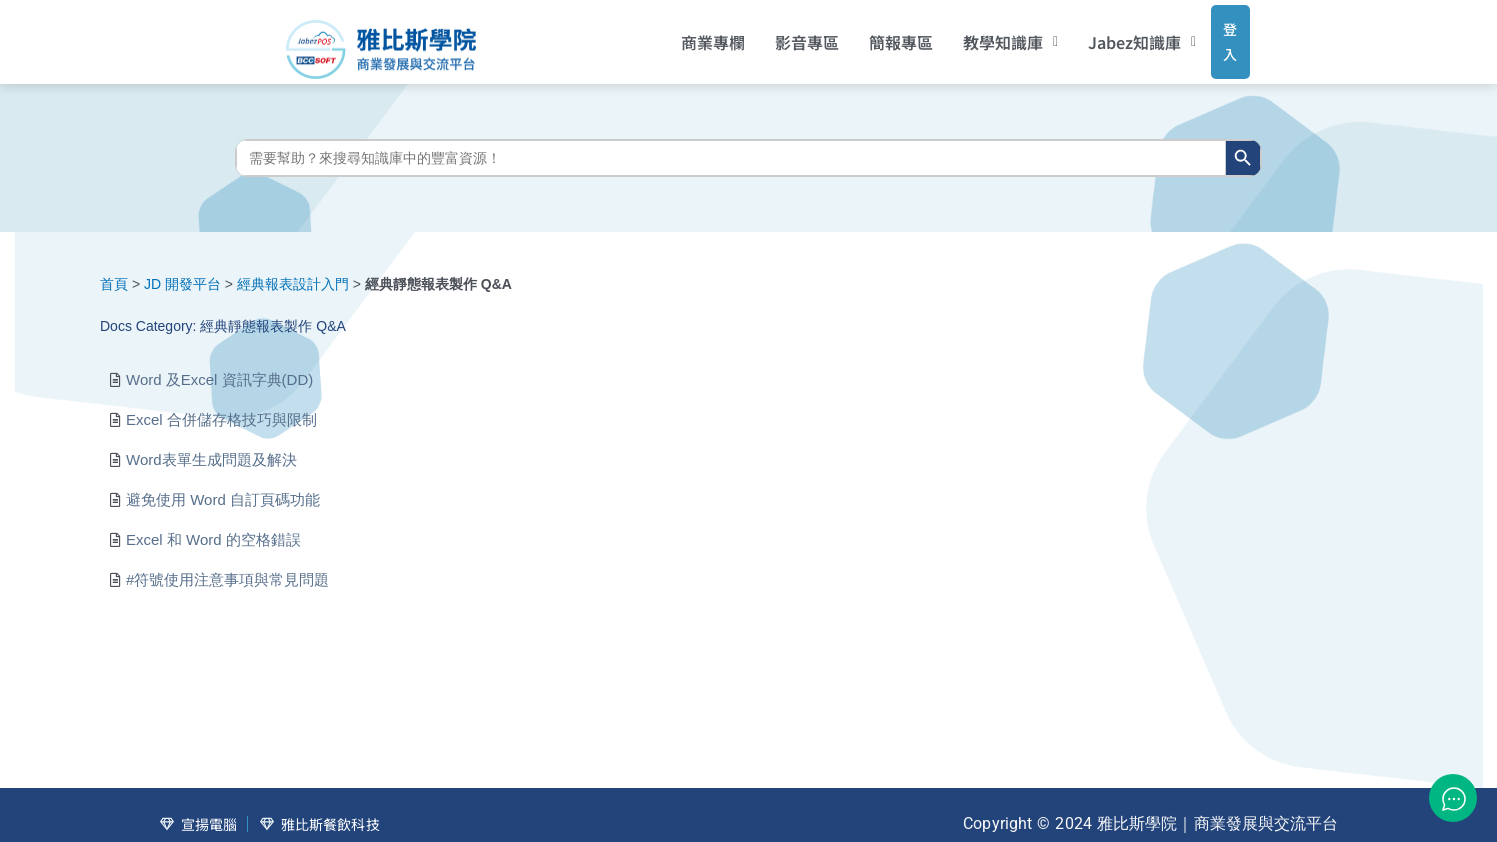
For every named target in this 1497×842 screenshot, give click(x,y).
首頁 (114, 269)
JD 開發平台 (182, 269)
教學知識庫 (983, 35)
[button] (983, 35)
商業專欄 (686, 35)
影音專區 (780, 35)
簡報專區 (874, 35)
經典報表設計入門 (293, 269)
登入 (1211, 34)
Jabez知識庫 (1116, 35)
